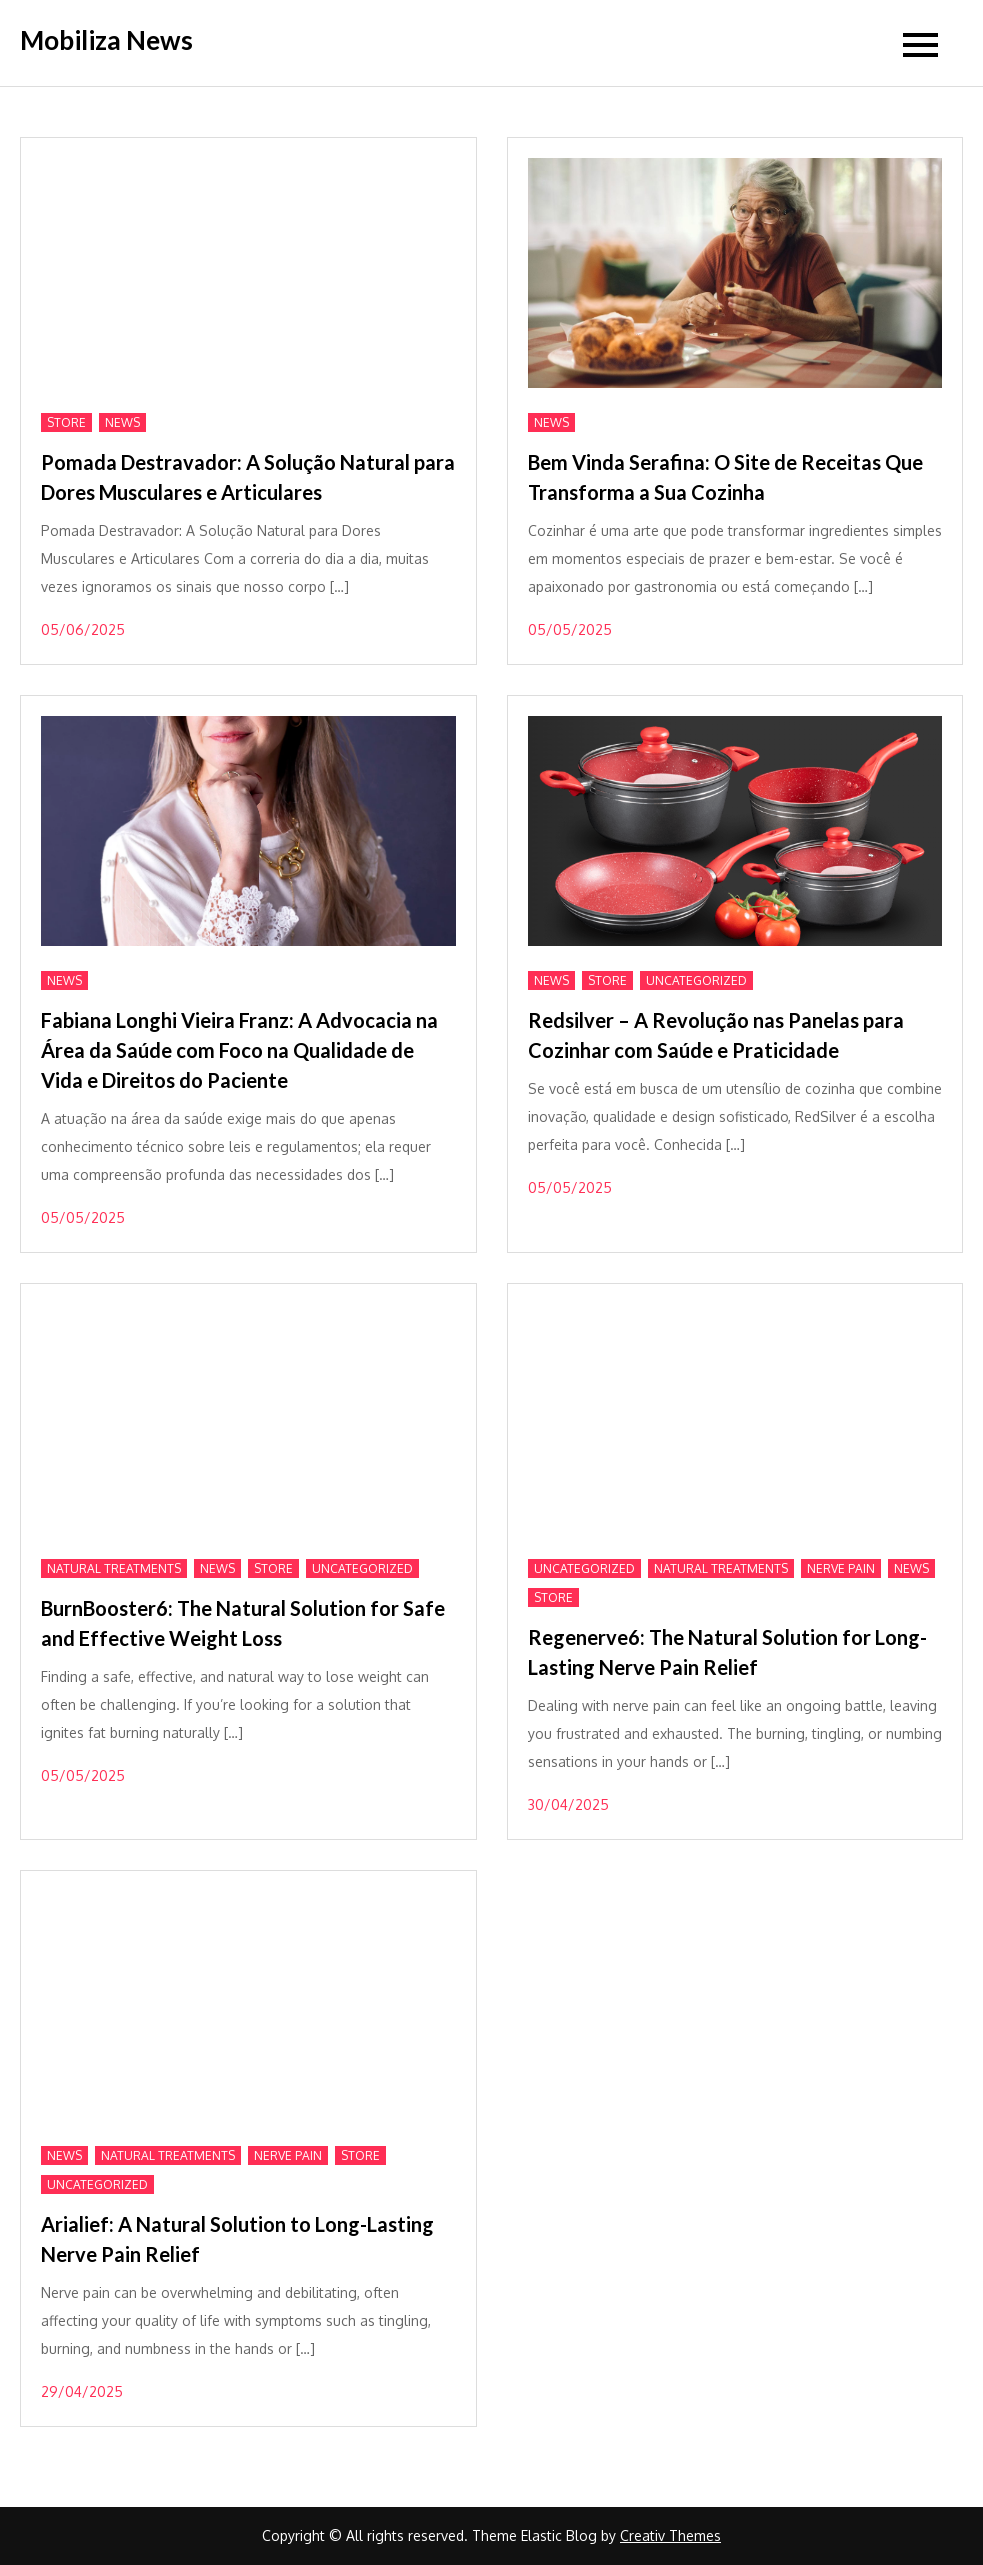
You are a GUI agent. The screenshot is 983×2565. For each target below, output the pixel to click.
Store (66, 422)
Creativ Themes (670, 2535)
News (122, 422)
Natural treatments (114, 1568)
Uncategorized (696, 980)
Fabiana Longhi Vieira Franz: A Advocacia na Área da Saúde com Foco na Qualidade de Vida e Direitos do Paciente (239, 1050)
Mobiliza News (106, 40)
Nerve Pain (841, 1568)
